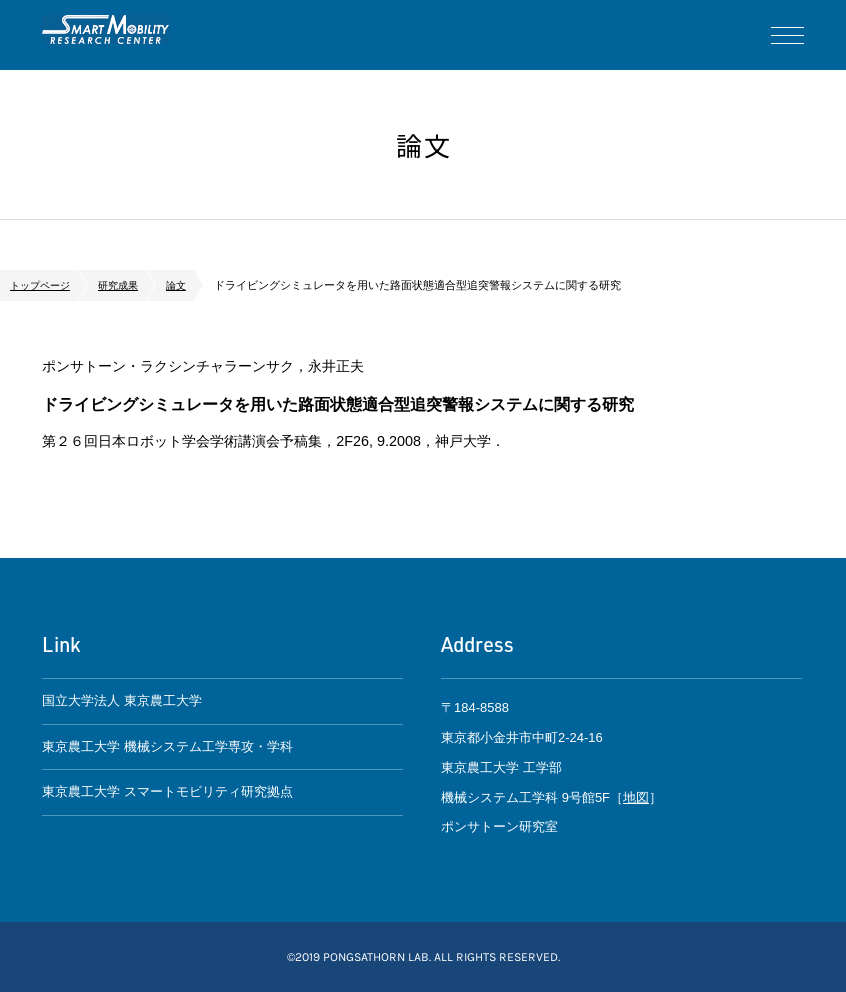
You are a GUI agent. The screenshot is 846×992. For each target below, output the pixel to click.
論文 (187, 285)
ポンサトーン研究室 (117, 35)
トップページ (43, 285)
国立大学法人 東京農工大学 (122, 702)
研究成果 (126, 285)
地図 (636, 796)
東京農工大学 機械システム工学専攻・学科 (167, 750)
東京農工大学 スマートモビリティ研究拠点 (167, 799)
